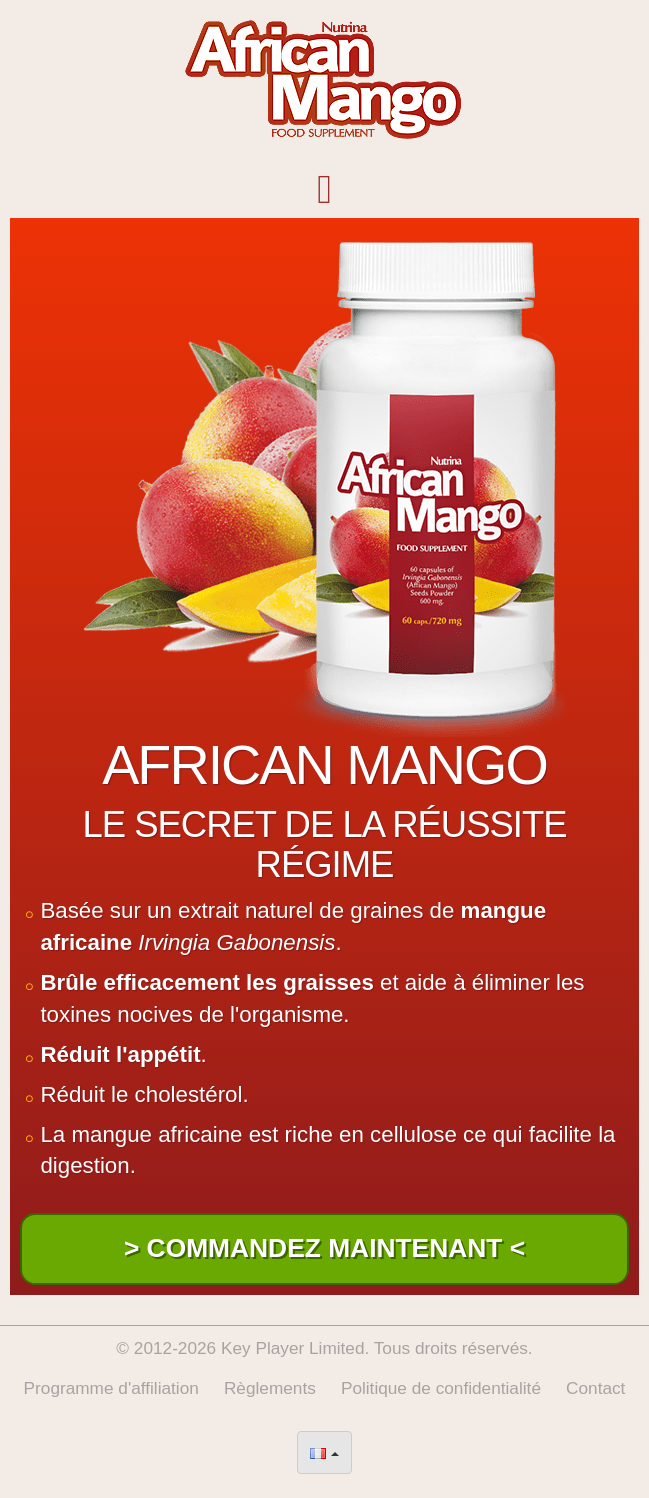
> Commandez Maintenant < (324, 1248)
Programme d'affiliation (111, 1388)
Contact (595, 1388)
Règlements (270, 1388)
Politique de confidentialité (441, 1388)
